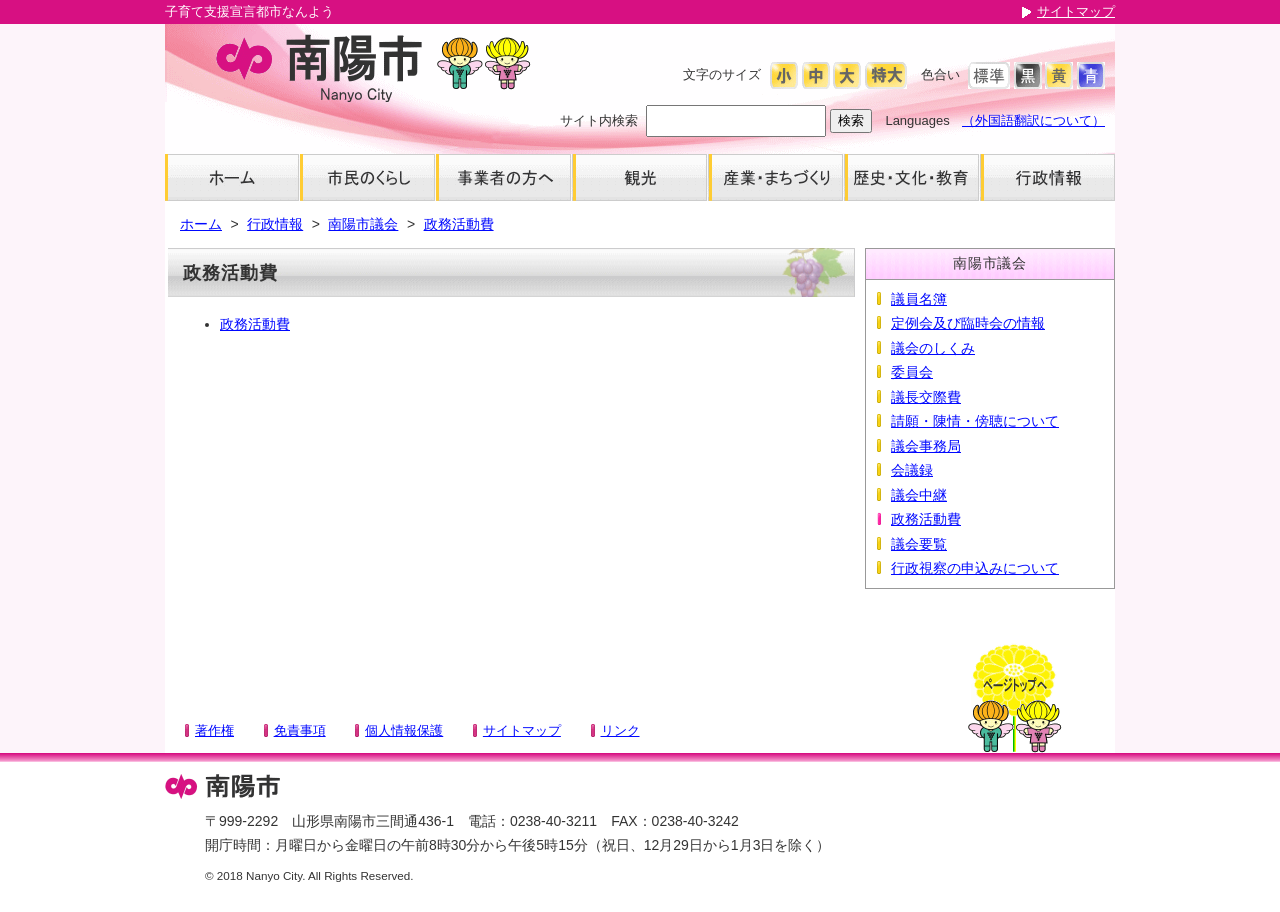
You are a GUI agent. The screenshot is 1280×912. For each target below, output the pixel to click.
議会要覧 (919, 544)
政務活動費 (459, 224)
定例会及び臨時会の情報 (968, 323)
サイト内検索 (599, 120)
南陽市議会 (363, 224)
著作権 (214, 730)
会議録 (912, 470)
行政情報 (275, 224)
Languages (917, 120)
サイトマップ (1076, 11)
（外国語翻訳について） (1033, 120)
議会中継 (919, 495)
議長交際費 (926, 397)
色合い (940, 74)
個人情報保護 (404, 730)
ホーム (201, 224)
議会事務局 (926, 446)
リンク (620, 730)
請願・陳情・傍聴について (975, 421)
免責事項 (300, 730)
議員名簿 (919, 299)
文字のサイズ (722, 74)
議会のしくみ (933, 348)
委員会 (912, 372)
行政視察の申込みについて (975, 568)
